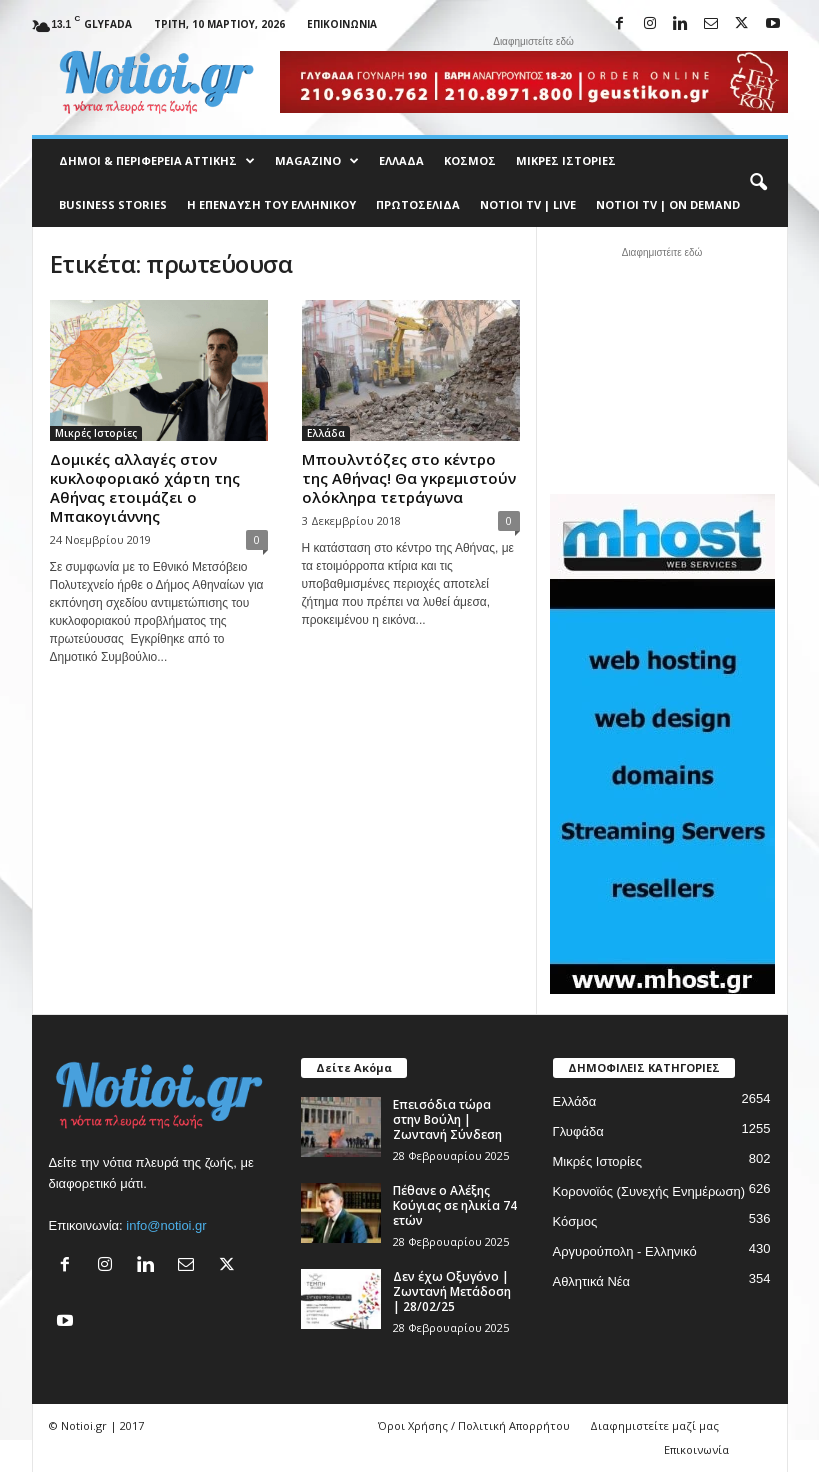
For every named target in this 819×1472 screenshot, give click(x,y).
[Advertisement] (662, 368)
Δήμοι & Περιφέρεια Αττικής (157, 161)
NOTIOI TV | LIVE (528, 204)
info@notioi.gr (166, 1225)
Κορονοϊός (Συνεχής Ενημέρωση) (649, 1191)
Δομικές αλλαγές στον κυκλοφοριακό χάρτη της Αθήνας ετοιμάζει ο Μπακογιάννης (145, 487)
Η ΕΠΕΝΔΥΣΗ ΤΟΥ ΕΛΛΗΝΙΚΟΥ (271, 204)
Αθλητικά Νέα (592, 1281)
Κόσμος (470, 160)
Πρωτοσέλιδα (418, 204)
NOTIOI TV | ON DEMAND (668, 204)
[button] (758, 183)
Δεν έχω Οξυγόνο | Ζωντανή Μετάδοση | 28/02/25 (452, 1291)
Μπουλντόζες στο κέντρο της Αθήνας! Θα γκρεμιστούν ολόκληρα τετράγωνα (409, 478)
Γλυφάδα (578, 1131)
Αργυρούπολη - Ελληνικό (625, 1251)
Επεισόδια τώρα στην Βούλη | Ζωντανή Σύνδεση (447, 1119)
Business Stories (113, 204)
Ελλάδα (401, 160)
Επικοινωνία (342, 24)
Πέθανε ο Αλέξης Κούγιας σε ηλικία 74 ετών (455, 1205)
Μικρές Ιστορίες (566, 160)
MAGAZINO (317, 161)
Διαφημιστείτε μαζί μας (654, 1425)
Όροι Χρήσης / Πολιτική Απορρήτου (474, 1425)
